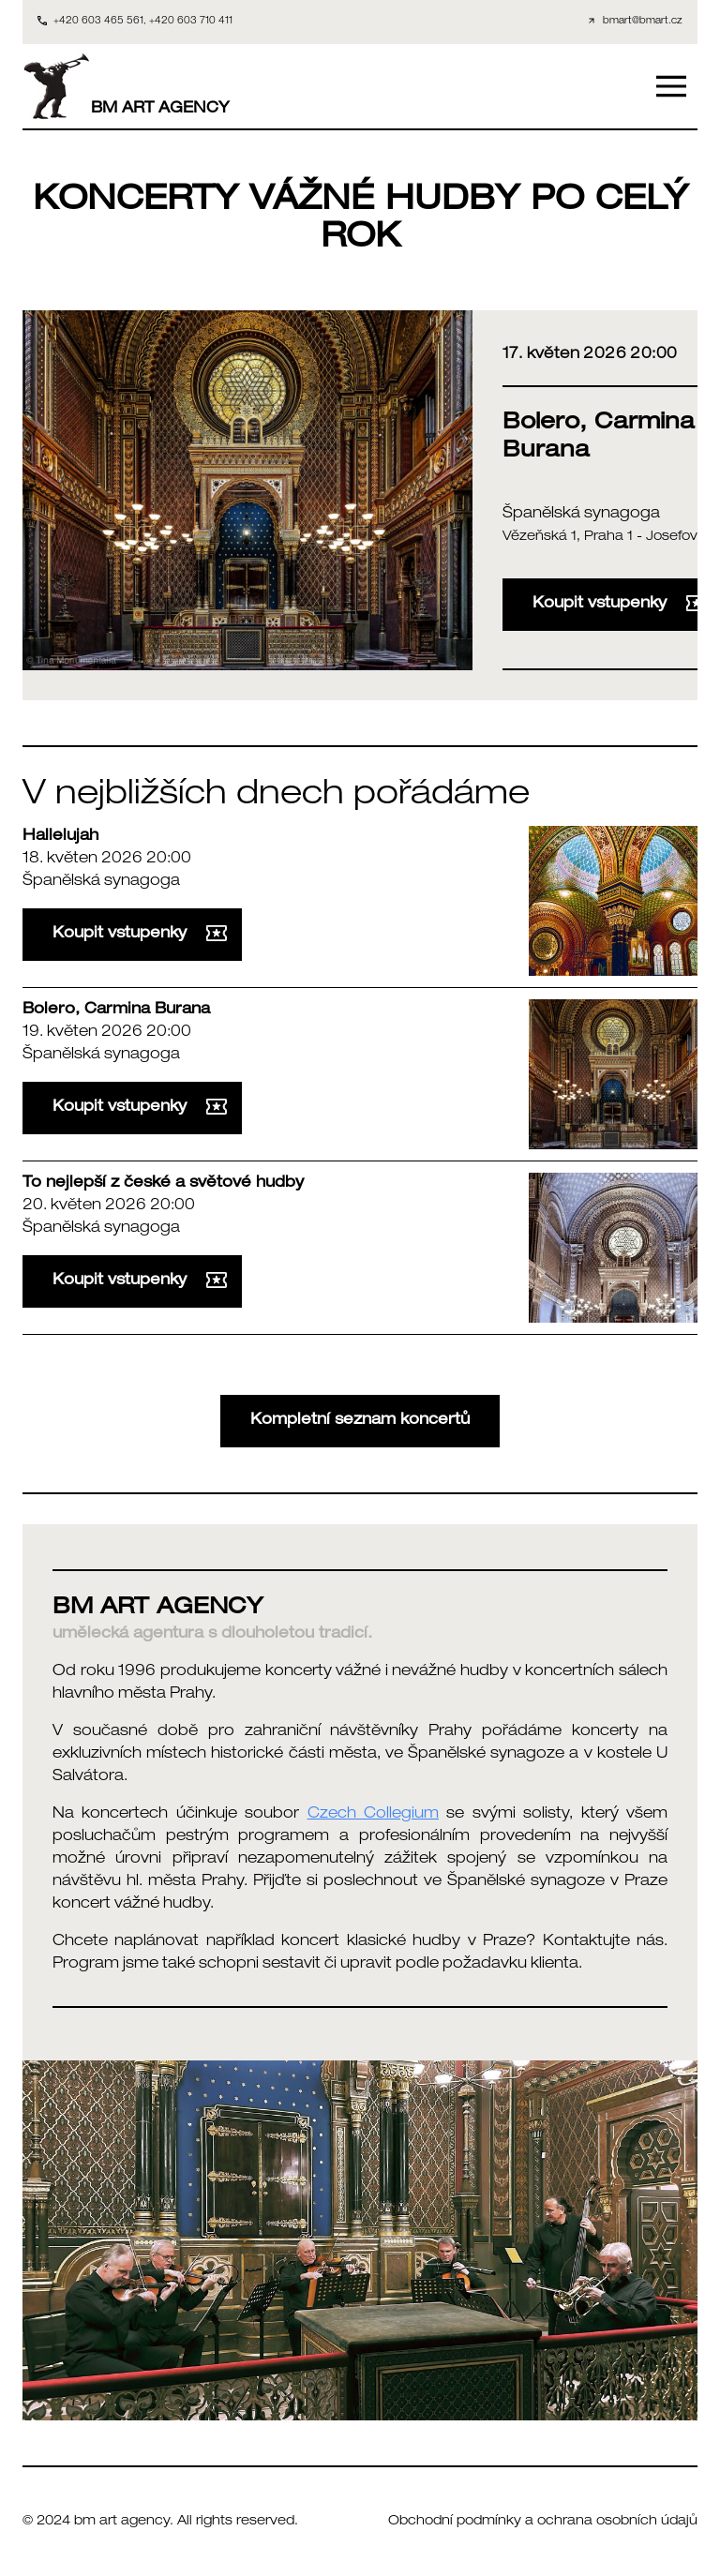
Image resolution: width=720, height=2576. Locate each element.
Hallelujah (60, 837)
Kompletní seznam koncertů (360, 1421)
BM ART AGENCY (126, 86)
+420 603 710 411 (190, 21)
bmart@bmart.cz (642, 21)
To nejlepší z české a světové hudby (163, 1183)
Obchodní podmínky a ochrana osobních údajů (543, 2521)
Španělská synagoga (581, 514)
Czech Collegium (373, 1814)
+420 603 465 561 (98, 21)
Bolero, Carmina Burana (116, 1010)
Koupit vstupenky (139, 933)
